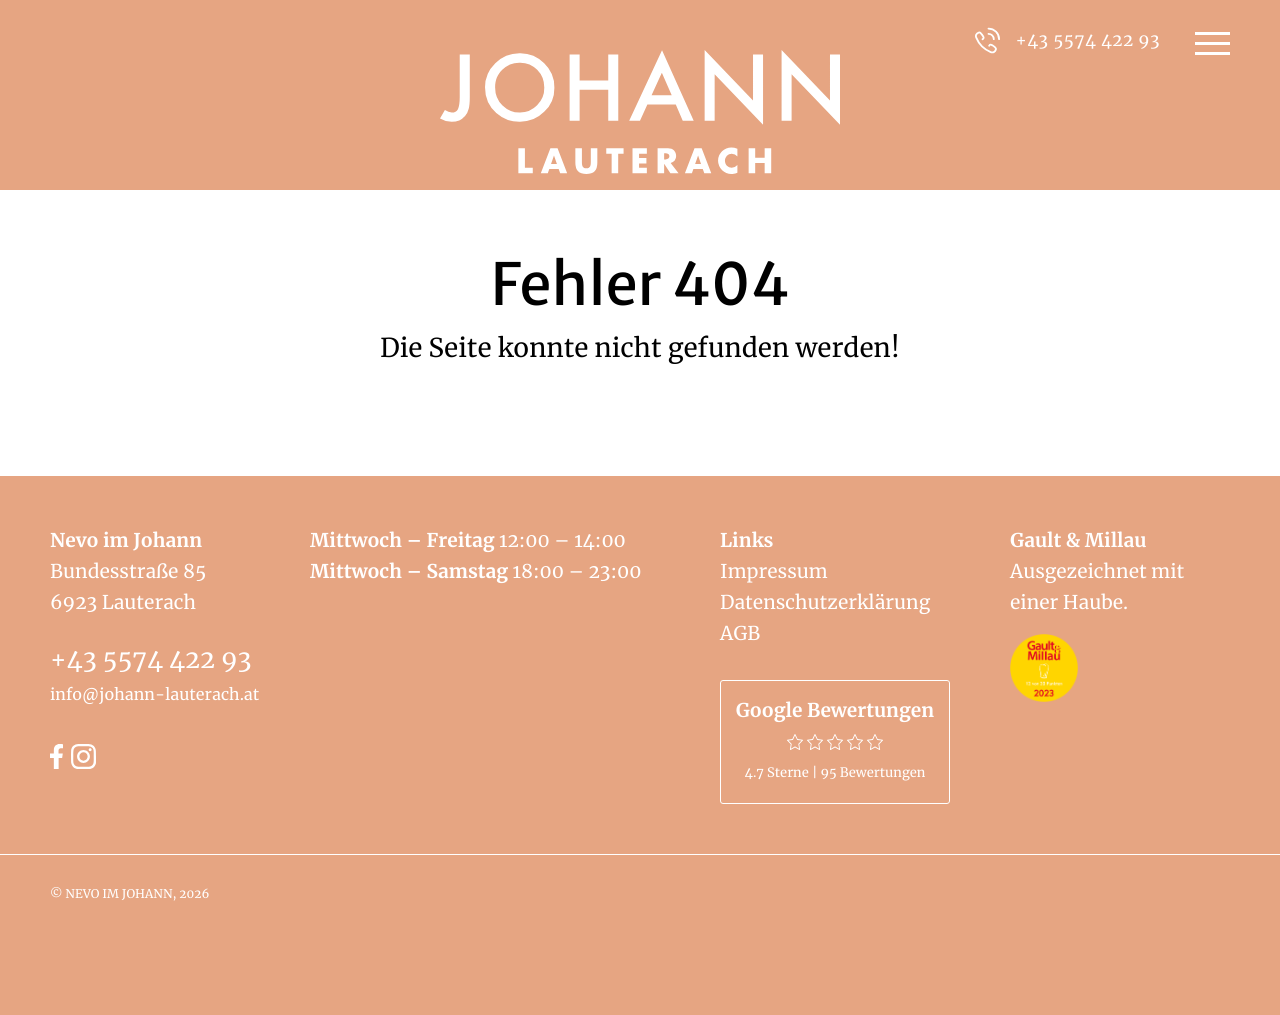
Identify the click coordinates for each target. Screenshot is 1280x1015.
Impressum (774, 572)
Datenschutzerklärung (825, 603)
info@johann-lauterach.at (154, 695)
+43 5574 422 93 (150, 659)
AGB (740, 634)
